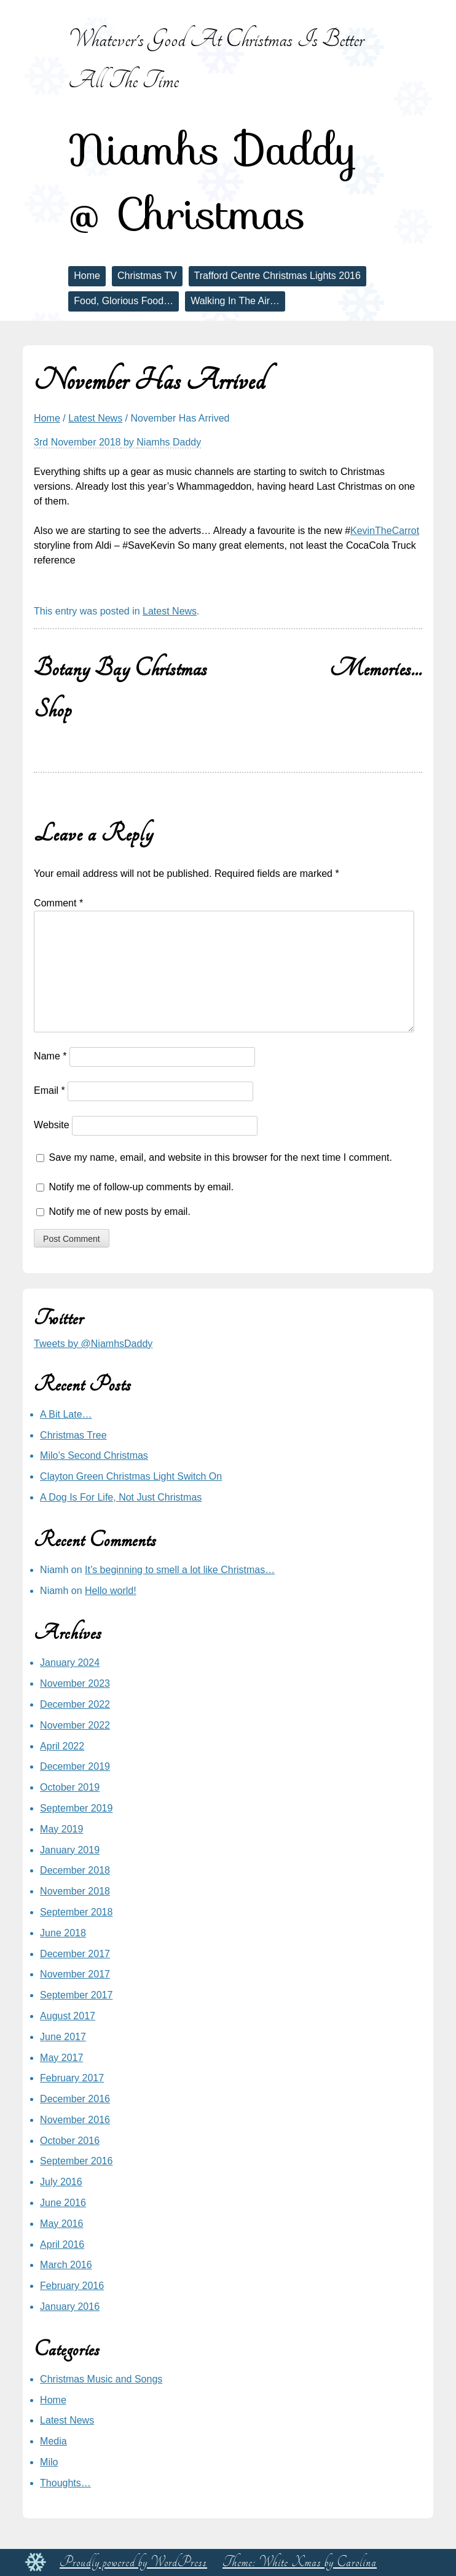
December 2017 (75, 1954)
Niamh (54, 1570)
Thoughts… (65, 2483)
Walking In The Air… (235, 301)
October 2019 (70, 1787)
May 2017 (61, 2057)
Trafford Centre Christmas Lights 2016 (277, 275)
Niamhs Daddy (168, 442)
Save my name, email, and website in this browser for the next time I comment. (220, 1157)
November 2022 (75, 1725)
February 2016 (72, 2285)
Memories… (375, 668)
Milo (49, 2462)
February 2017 (72, 2078)
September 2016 (76, 2161)
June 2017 (63, 2037)
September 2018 (76, 1912)
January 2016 (70, 2306)
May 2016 (61, 2223)
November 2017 (75, 1974)
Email (49, 1090)
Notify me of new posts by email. (120, 1211)
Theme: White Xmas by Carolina (299, 2562)
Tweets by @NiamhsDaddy (93, 1343)
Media (53, 2441)
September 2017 (76, 1995)
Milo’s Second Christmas (94, 1455)
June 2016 (63, 2202)
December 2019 (75, 1766)
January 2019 (70, 1850)
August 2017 (67, 2016)
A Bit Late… (66, 1414)
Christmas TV (147, 275)
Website (51, 1125)
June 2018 (63, 1933)
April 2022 (62, 1746)
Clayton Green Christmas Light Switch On (131, 1476)
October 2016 (70, 2140)
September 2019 (76, 1808)
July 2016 (61, 2182)
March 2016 (66, 2265)
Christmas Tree (73, 1435)
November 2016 (75, 2120)
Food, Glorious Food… (123, 301)
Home (87, 275)
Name (50, 1056)
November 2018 (75, 1891)
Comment (58, 903)
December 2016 (75, 2099)
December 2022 (75, 1704)
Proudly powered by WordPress (133, 2562)
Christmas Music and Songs (101, 2379)
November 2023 (75, 1683)
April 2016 (62, 2244)
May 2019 (61, 1829)
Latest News (95, 418)
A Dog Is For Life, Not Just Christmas (121, 1497)
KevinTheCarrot (384, 530)
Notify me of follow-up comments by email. (141, 1187)
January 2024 (70, 1662)
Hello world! (110, 1590)
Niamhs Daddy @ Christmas (213, 182)
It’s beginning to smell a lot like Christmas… (180, 1570)
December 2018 (75, 1870)
